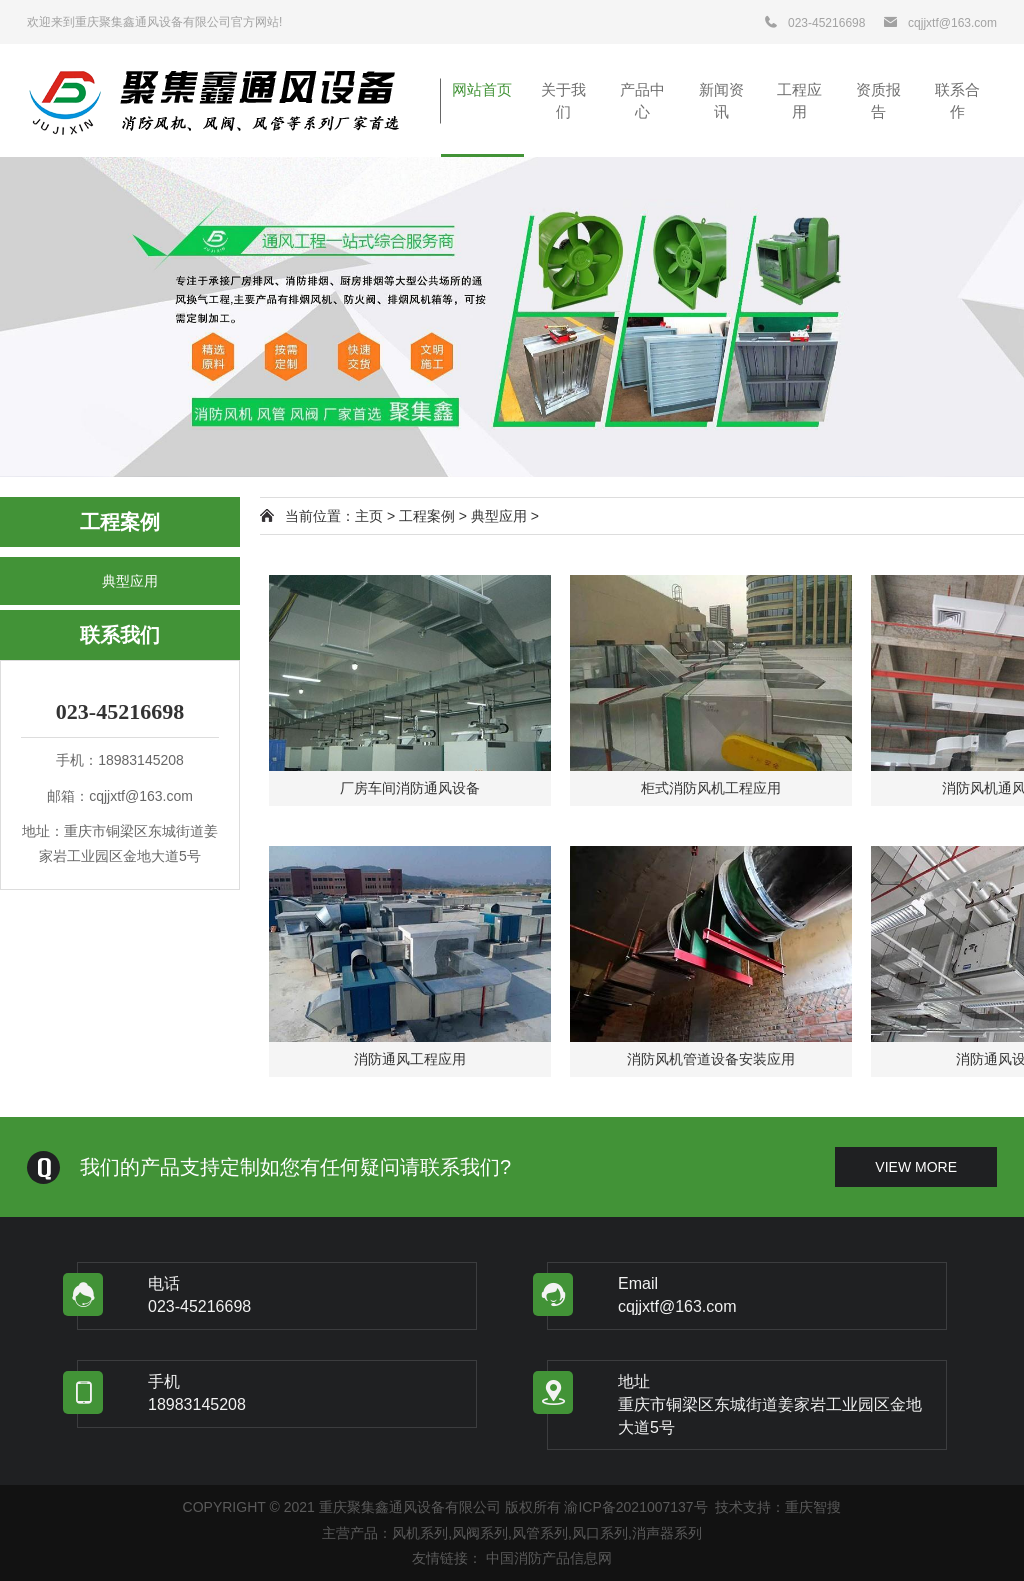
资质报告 (878, 100)
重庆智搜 (813, 1507)
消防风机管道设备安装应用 (711, 1059)
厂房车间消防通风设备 (410, 788)
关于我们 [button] (563, 100)
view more (916, 1167)
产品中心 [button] (642, 100)
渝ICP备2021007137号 (635, 1507)
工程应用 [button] (799, 100)
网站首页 (482, 89)
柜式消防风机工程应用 (711, 788)
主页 (369, 516)
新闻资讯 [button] (721, 100)
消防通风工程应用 (410, 1059)
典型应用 (130, 581)
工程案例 (427, 516)
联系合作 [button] (957, 100)
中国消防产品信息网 (549, 1558)
